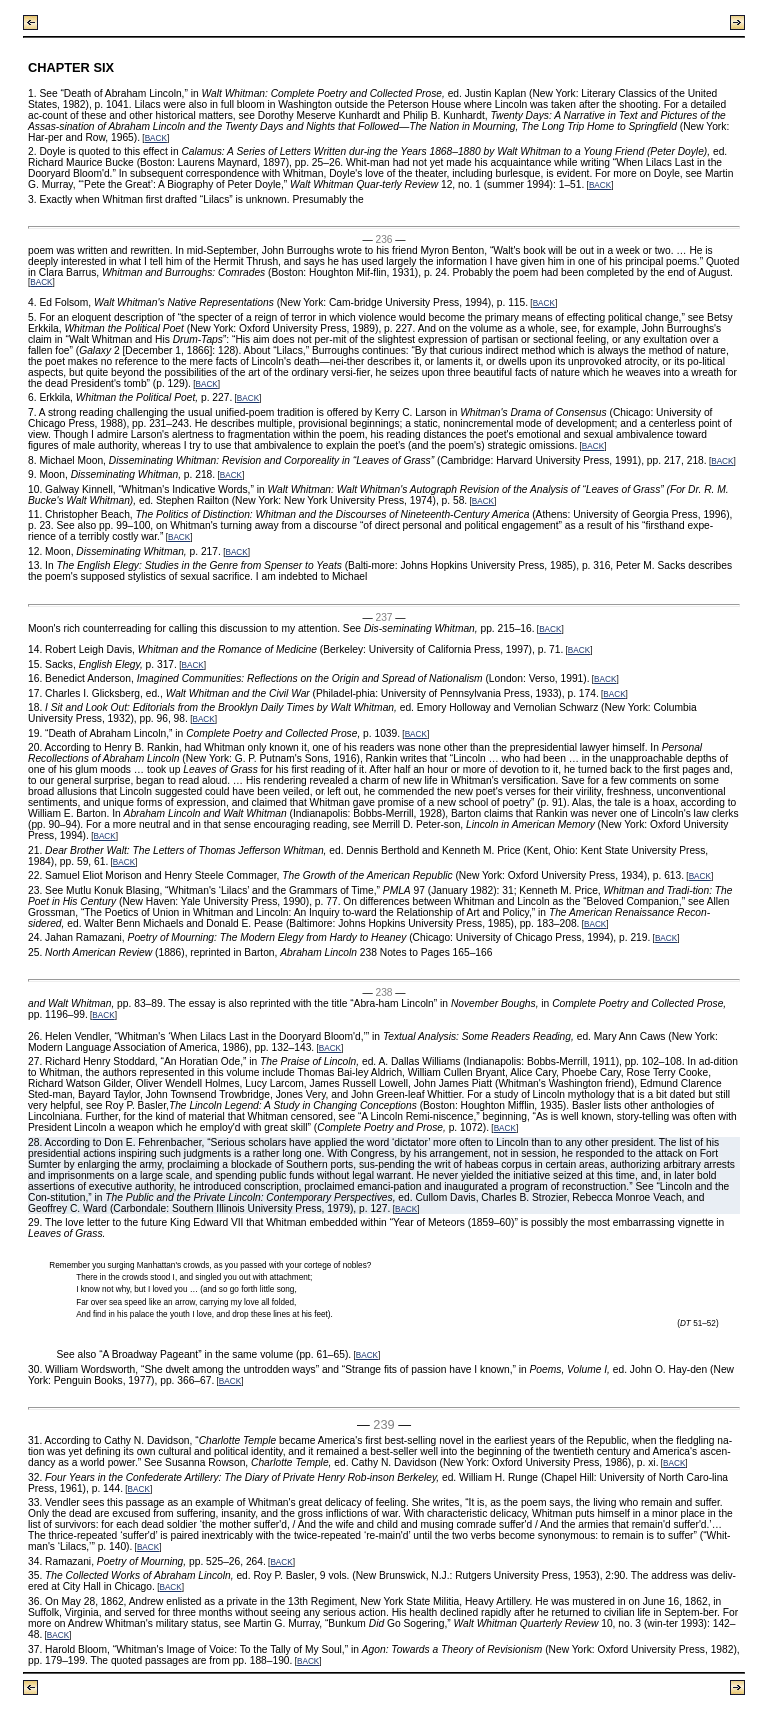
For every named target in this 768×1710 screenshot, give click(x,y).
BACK (156, 138)
